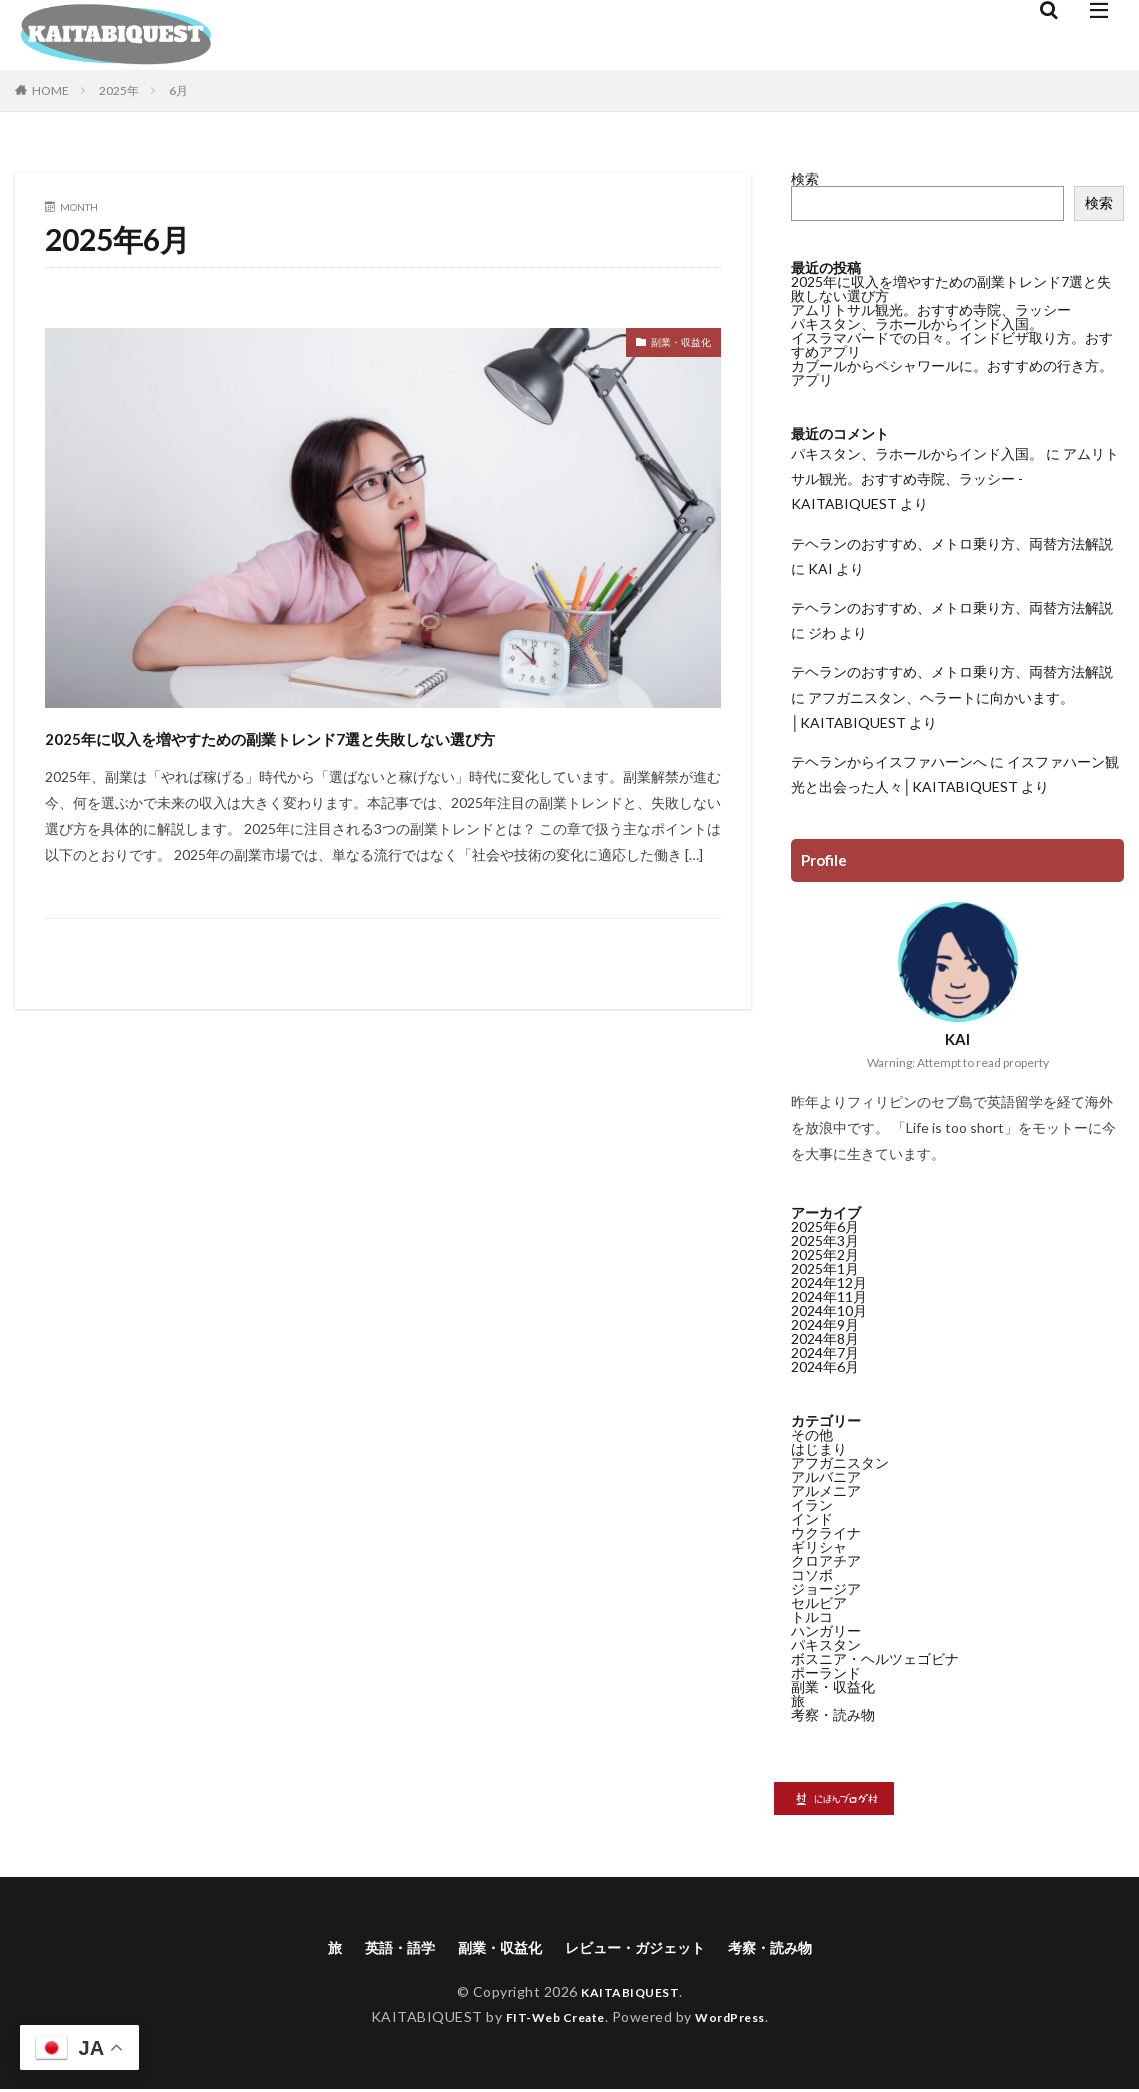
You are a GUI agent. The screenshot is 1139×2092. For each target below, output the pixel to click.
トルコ (812, 1616)
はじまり (819, 1448)
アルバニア (826, 1476)
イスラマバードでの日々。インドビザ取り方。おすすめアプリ (952, 344)
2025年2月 (825, 1254)
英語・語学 (379, 1948)
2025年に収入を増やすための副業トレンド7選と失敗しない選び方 (375, 753)
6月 (178, 90)
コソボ (812, 1574)
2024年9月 (825, 1324)
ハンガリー (826, 1630)
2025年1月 (825, 1268)
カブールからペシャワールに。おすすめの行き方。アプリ (952, 372)
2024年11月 (829, 1296)
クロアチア (826, 1560)
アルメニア (826, 1490)
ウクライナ (826, 1532)
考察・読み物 (833, 1714)
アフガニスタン (840, 1462)
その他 (812, 1434)
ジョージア (826, 1588)
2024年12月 (829, 1282)
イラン (812, 1504)
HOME (50, 90)
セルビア (819, 1602)
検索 (805, 178)
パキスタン (826, 1644)
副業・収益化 (669, 345)
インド (812, 1518)
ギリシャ (819, 1546)
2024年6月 (825, 1366)
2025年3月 (825, 1240)
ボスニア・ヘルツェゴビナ (875, 1658)
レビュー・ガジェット (641, 1948)
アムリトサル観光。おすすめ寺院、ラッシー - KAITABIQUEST (955, 478)
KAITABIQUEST (630, 1994)
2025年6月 (825, 1226)
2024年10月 (829, 1310)
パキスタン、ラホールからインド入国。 (917, 323)
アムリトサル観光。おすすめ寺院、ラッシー (931, 309)
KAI (820, 568)
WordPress (738, 2019)
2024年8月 (825, 1338)
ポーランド (826, 1672)
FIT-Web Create (549, 2019)
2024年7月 (825, 1352)
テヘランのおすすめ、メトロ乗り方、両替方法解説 (952, 543)
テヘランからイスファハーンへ (889, 761)
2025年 (119, 90)
